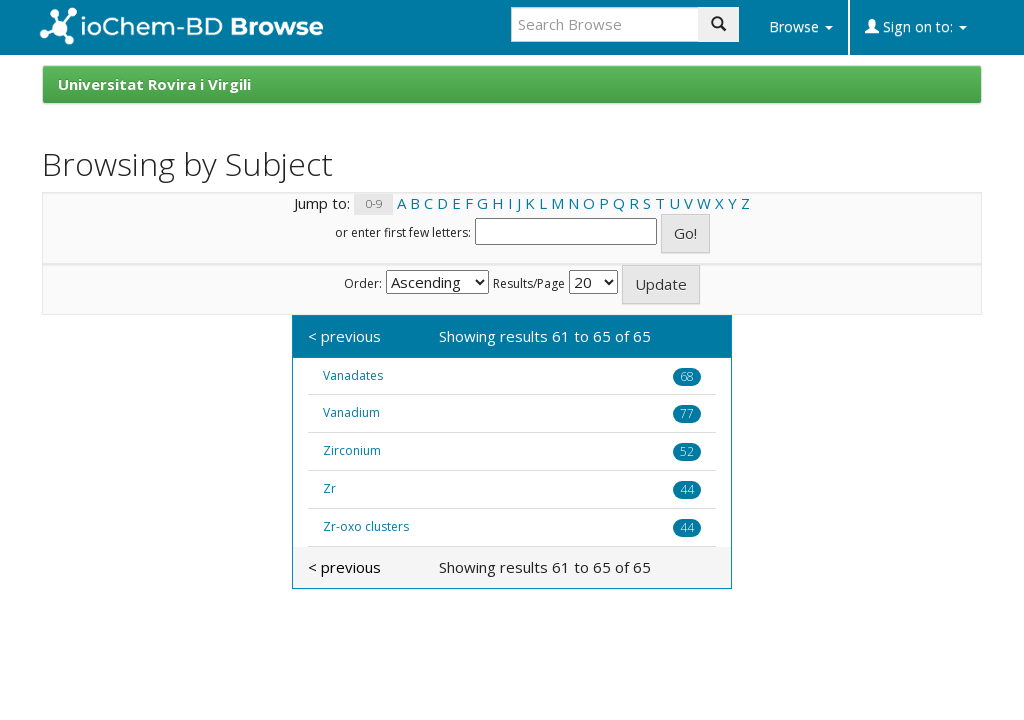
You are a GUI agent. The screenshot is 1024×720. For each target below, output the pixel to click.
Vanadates (353, 375)
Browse (801, 26)
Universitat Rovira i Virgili (154, 84)
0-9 (374, 204)
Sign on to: (916, 26)
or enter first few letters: (403, 233)
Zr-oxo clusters (366, 526)
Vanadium (351, 412)
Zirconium (352, 450)
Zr (329, 488)
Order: (363, 284)
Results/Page (529, 284)
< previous (344, 336)
